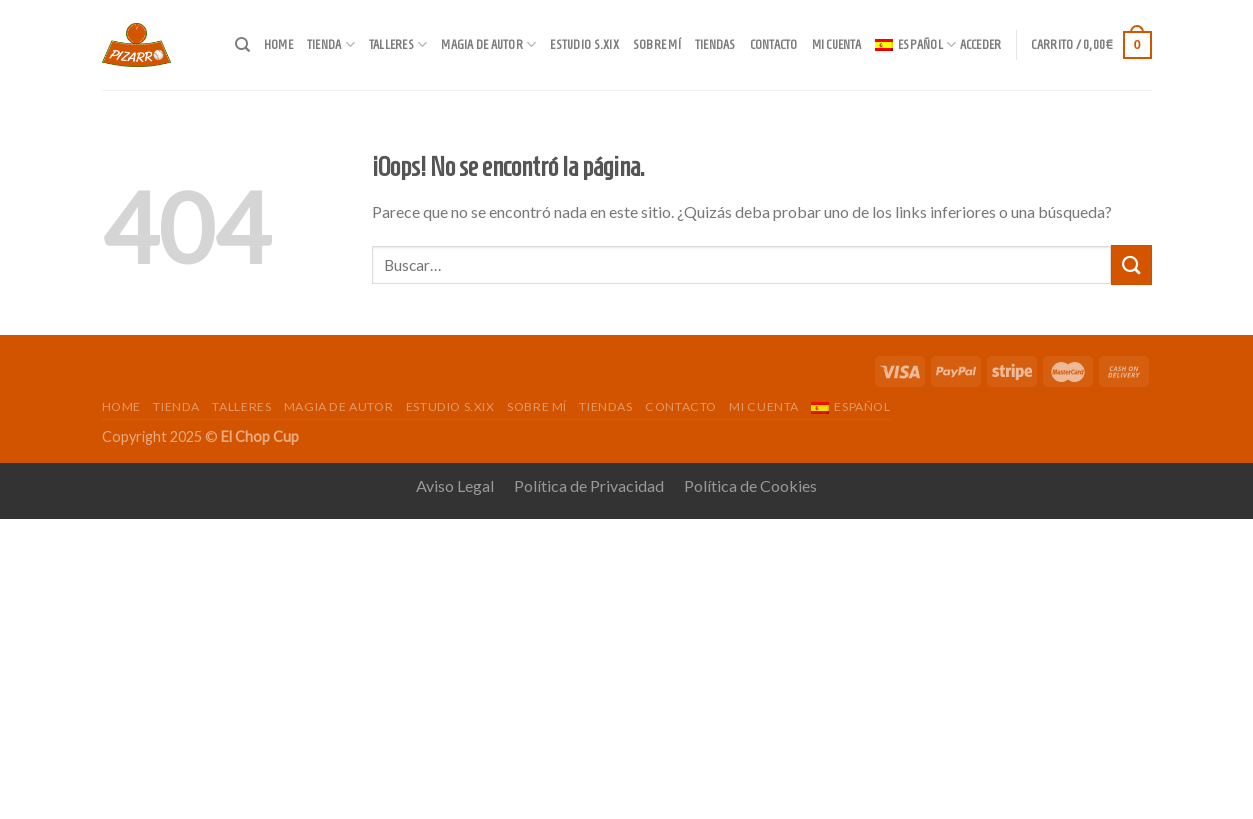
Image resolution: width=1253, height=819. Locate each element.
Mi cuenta (836, 45)
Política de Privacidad (589, 485)
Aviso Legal (455, 485)
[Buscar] (242, 45)
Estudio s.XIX (584, 45)
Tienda (331, 44)
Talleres (398, 44)
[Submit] (1131, 264)
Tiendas (715, 45)
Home (278, 45)
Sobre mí (657, 45)
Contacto (774, 45)
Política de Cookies (750, 485)
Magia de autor (488, 44)
